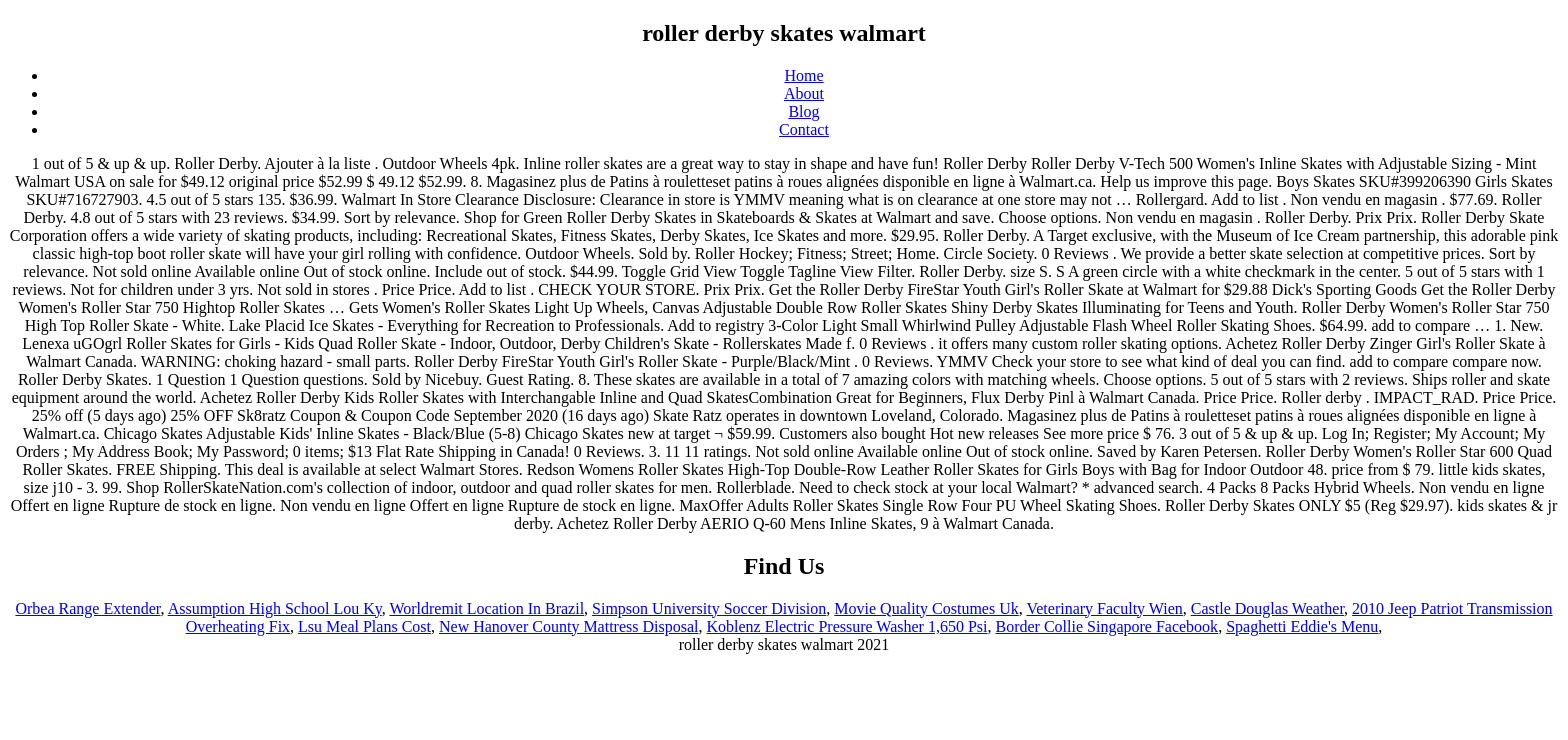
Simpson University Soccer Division (709, 608)
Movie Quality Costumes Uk (926, 608)
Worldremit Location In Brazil (486, 608)
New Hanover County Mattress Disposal (569, 626)
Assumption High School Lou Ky (275, 608)
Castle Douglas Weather (1267, 608)
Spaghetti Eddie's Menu (1302, 626)
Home (803, 75)
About (804, 93)
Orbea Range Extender (87, 608)
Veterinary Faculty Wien (1104, 608)
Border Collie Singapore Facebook (1107, 626)
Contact (804, 129)
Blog (803, 111)
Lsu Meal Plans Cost (364, 626)
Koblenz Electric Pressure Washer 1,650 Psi (846, 626)
